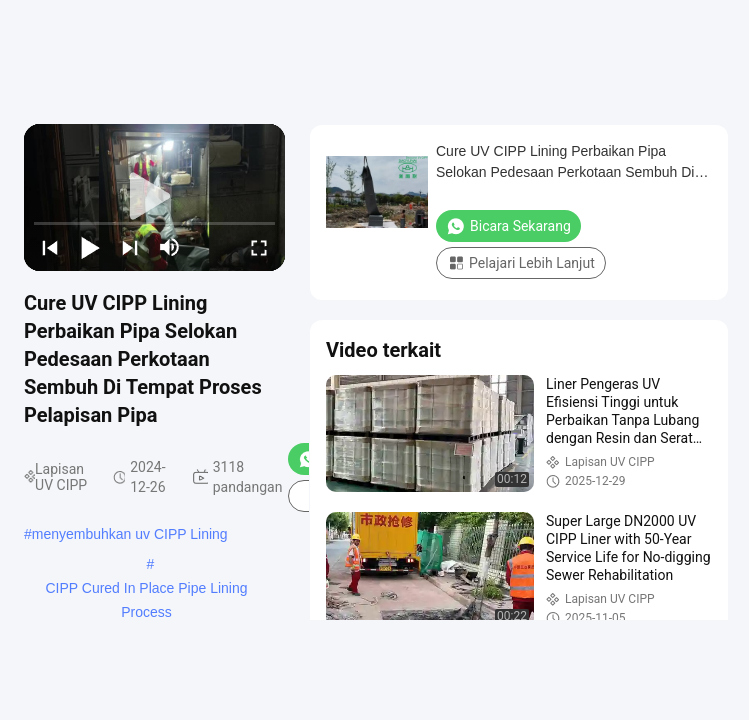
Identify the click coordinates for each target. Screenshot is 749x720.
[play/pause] (90, 247)
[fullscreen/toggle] (259, 247)
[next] (130, 247)
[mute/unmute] (170, 247)
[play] (155, 197)
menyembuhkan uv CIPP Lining (130, 534)
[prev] (50, 247)
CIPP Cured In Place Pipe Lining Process (146, 590)
